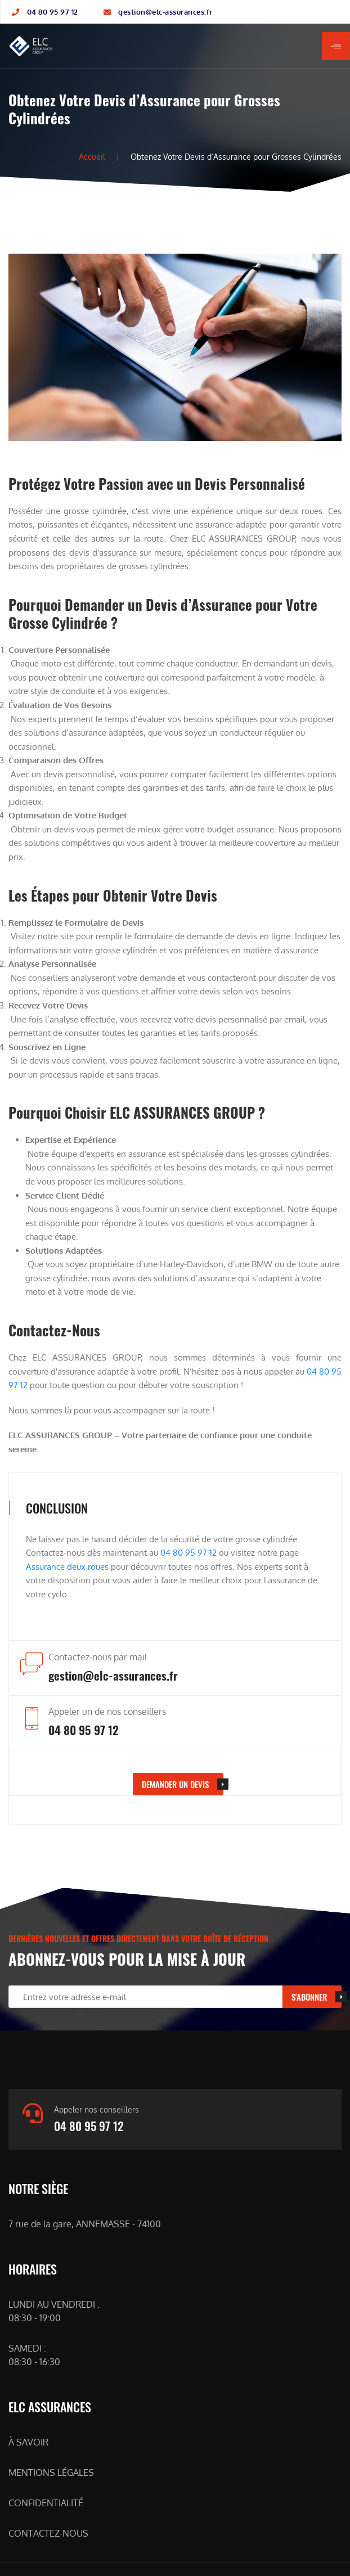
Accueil (92, 156)
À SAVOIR (28, 2442)
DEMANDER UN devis (175, 1784)
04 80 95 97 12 (52, 11)
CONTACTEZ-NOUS (48, 2533)
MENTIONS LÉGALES (51, 2472)
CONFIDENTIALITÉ (45, 2503)
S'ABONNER (309, 1996)
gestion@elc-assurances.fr (165, 11)
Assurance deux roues (67, 1566)
